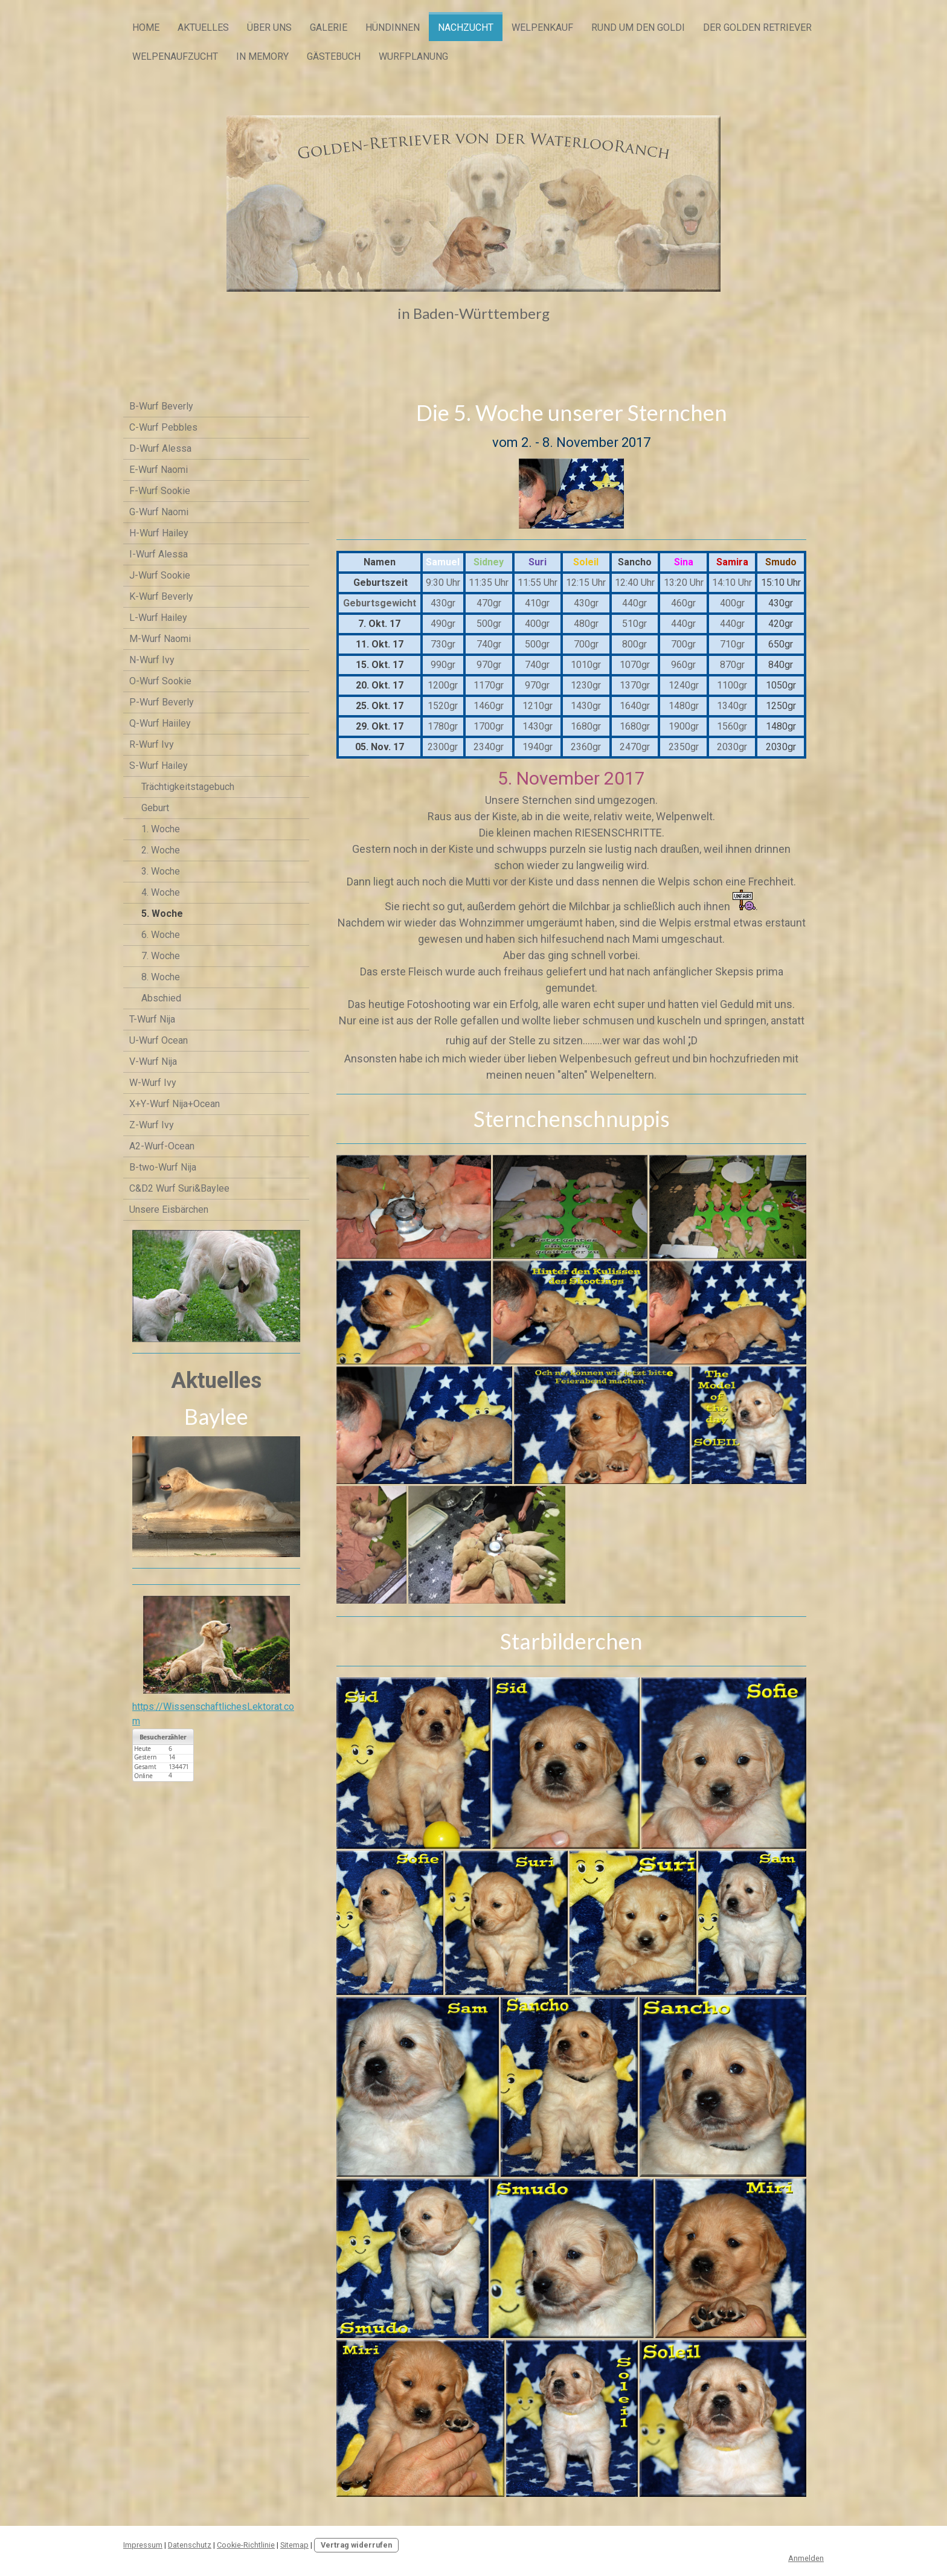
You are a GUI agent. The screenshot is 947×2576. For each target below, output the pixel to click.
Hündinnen (392, 27)
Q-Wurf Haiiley (160, 723)
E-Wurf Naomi (158, 469)
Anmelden (806, 2558)
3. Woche (160, 871)
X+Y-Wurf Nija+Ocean (174, 1104)
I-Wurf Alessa (158, 554)
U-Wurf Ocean (158, 1040)
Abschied (161, 998)
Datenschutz (189, 2544)
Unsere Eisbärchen (168, 1209)
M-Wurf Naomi (160, 638)
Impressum (142, 2544)
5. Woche (162, 913)
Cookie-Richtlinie (246, 2544)
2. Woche (160, 850)
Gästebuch (334, 56)
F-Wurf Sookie (159, 490)
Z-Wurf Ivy (151, 1125)
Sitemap (294, 2544)
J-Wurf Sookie (159, 575)
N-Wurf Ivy (152, 660)
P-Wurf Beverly (161, 702)
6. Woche (160, 934)
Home (145, 27)
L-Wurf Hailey (158, 617)
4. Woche (160, 892)
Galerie (328, 27)
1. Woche (160, 829)
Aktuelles (203, 27)
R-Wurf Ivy (151, 744)
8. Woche (160, 977)
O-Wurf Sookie (160, 681)
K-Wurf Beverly (161, 596)
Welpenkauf (542, 27)
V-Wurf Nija (153, 1061)
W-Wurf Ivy (152, 1082)
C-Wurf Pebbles (163, 427)
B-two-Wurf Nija (162, 1167)
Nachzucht (465, 27)
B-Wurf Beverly (161, 406)
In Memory (262, 56)
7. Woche (160, 956)
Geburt (155, 808)
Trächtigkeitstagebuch (187, 786)
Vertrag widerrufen (356, 2544)
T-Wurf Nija (152, 1019)
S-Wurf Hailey (158, 765)
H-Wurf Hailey (158, 533)
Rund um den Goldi (638, 27)
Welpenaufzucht (175, 56)
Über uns (269, 27)
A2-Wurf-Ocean (161, 1146)
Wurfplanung (413, 56)
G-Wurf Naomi (158, 512)
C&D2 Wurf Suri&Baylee (179, 1188)
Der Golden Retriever (757, 27)
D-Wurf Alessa (160, 448)
